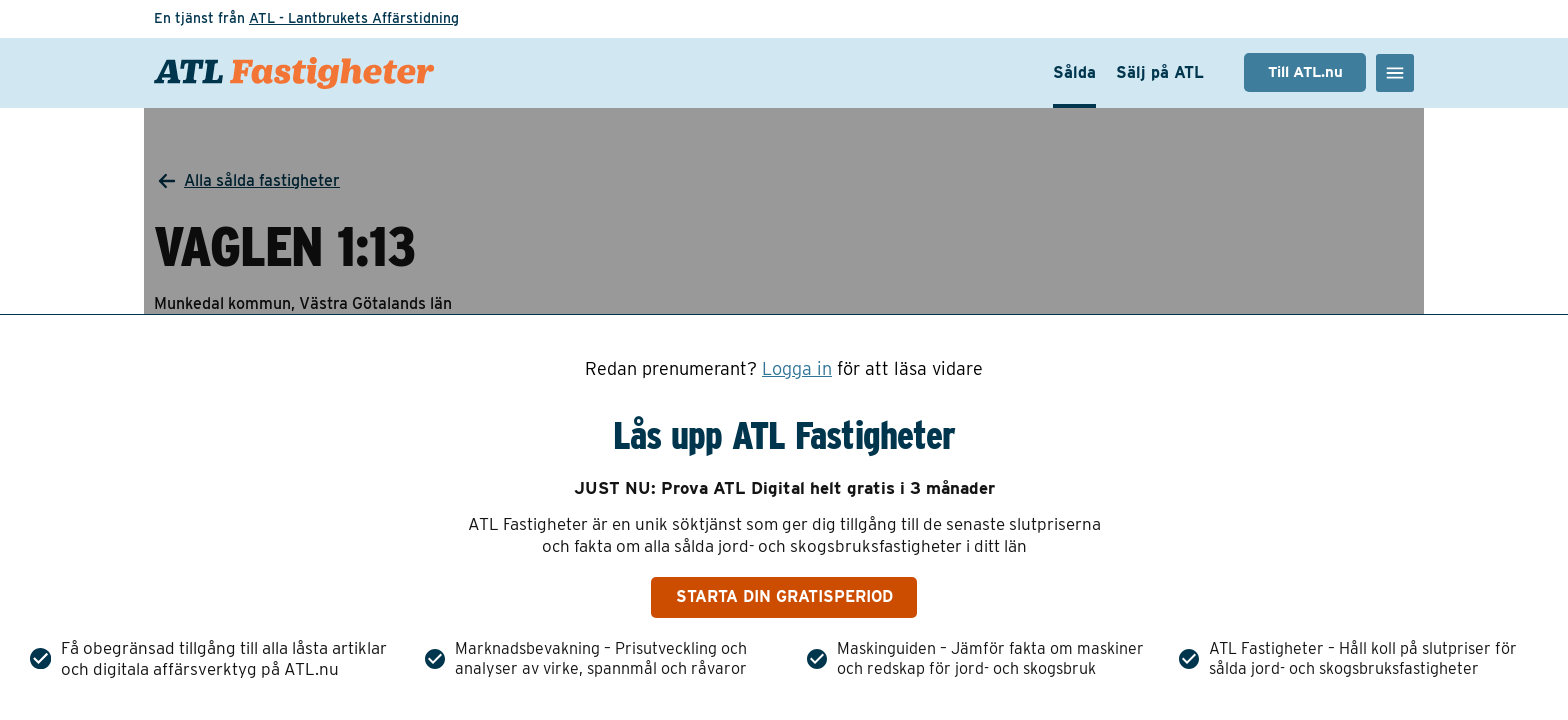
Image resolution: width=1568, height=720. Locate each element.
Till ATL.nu (1305, 72)
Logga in (797, 369)
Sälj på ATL (1160, 72)
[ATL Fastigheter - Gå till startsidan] (294, 73)
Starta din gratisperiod (784, 596)
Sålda (1074, 72)
